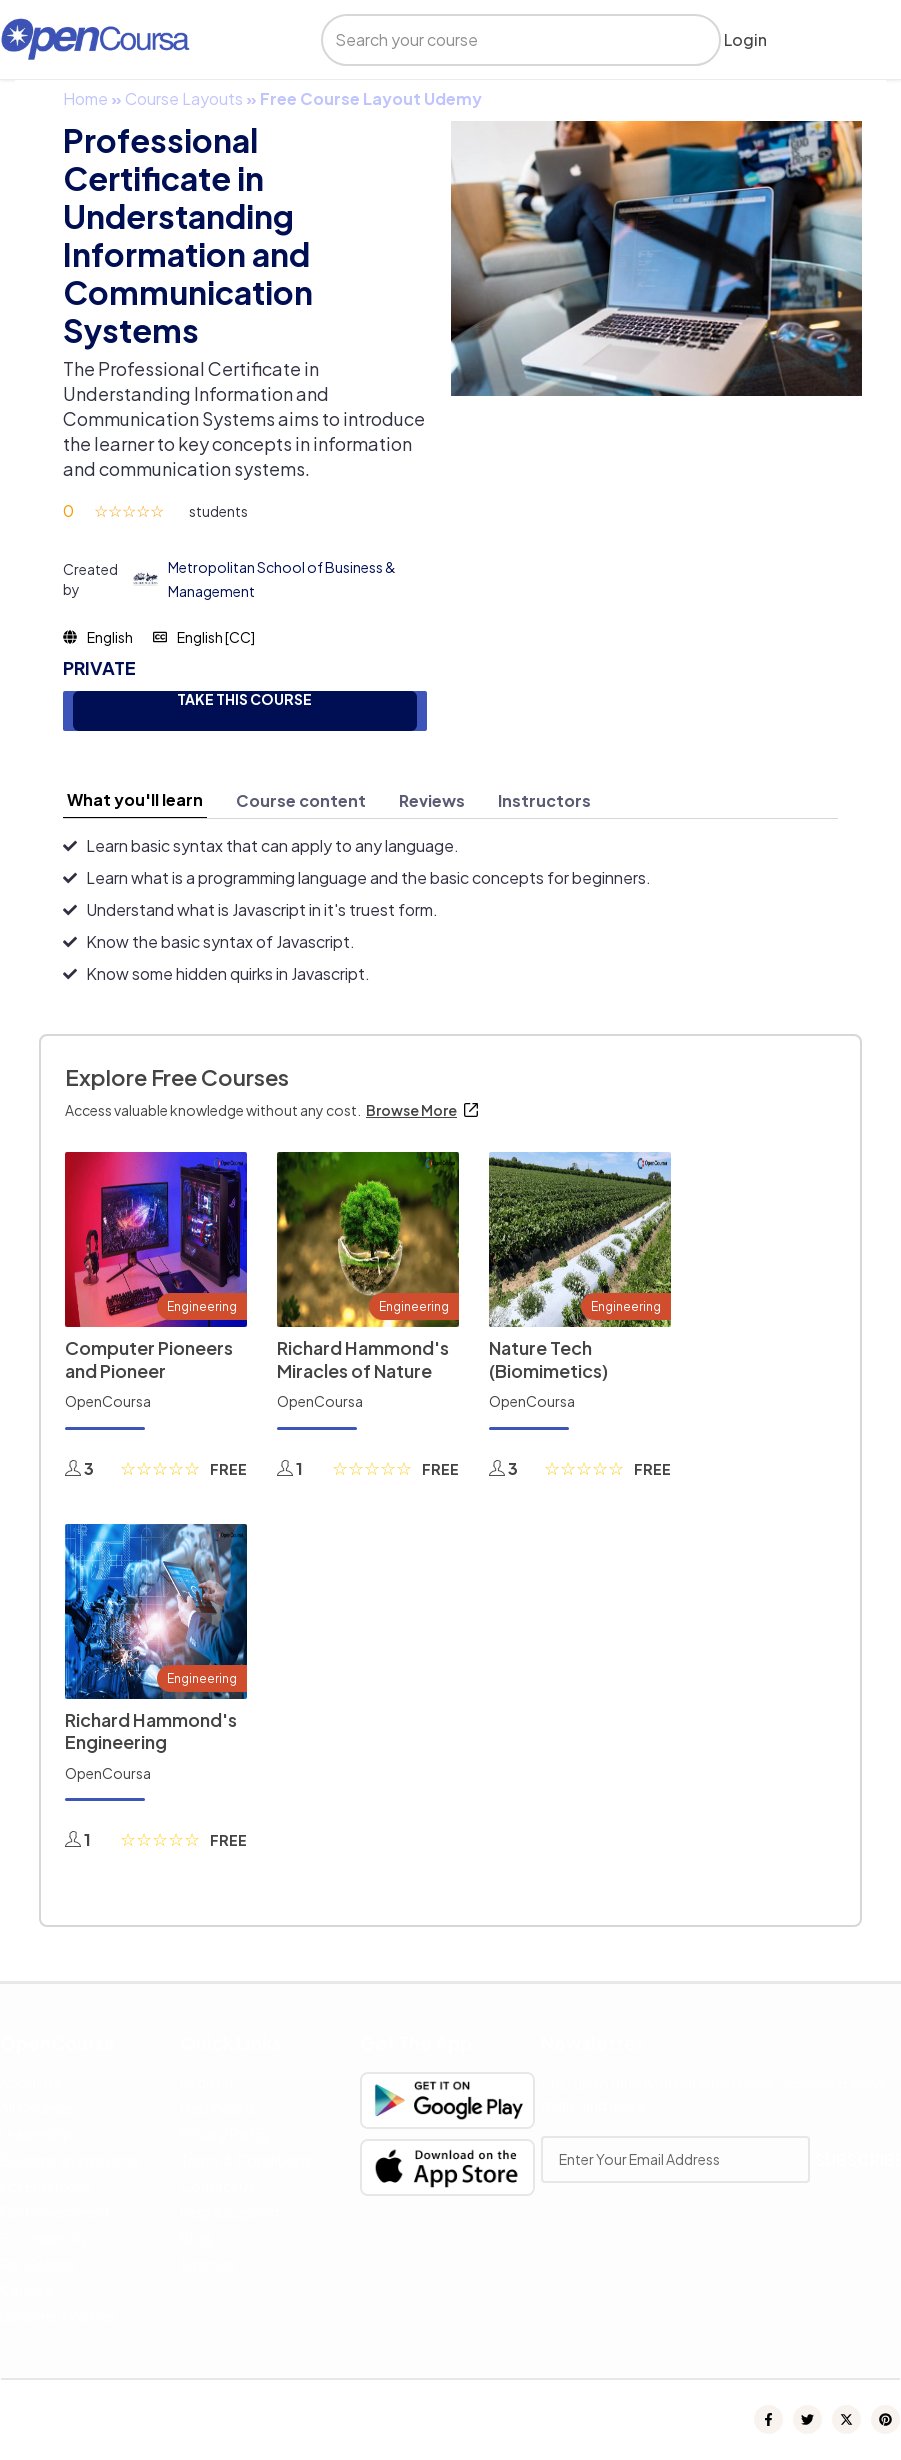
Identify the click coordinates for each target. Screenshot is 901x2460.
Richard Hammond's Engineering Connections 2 (151, 1742)
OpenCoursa (108, 1401)
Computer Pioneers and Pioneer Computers (149, 1370)
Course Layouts (184, 98)
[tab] (135, 800)
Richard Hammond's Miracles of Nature (363, 1359)
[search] (503, 40)
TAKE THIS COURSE (244, 699)
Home (85, 98)
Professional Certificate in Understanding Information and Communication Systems (188, 235)
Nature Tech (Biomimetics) (548, 1359)
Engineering (202, 1306)
